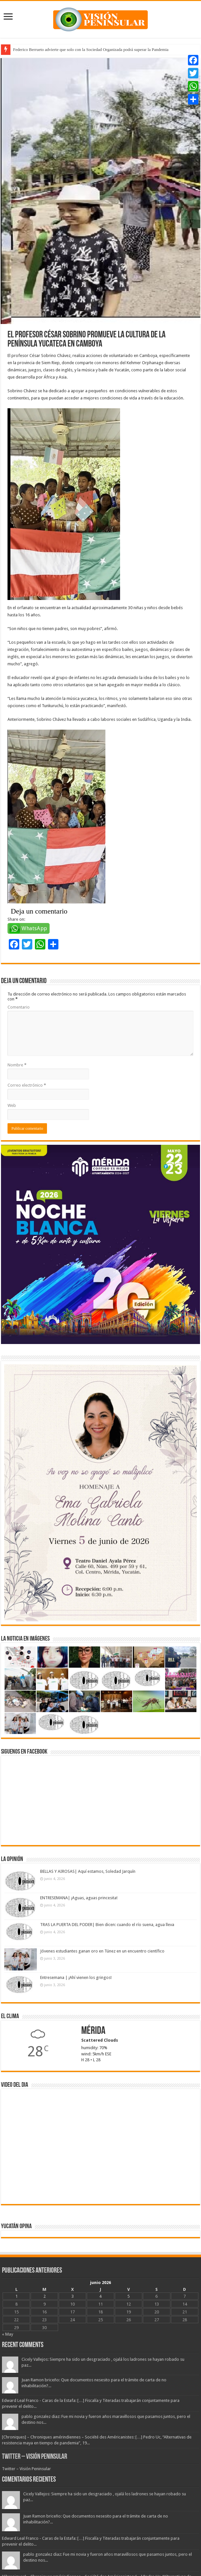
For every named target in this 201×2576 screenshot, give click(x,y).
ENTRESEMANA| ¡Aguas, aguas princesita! (78, 1897)
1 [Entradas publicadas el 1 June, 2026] (16, 2296)
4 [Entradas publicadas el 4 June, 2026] (100, 2296)
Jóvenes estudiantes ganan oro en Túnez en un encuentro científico (102, 1951)
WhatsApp (34, 928)
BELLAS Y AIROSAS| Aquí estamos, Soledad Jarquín (87, 1871)
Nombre (17, 1064)
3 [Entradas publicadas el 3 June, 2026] (72, 2296)
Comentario (19, 1007)
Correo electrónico (27, 1085)
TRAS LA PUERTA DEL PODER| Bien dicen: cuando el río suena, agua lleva (107, 1924)
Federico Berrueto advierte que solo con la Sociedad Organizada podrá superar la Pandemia (90, 49)
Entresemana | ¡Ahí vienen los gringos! (76, 1977)
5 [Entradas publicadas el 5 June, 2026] (128, 2296)
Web (12, 1105)
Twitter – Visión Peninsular (34, 2457)
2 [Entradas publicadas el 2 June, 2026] (44, 2296)
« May (7, 2334)
